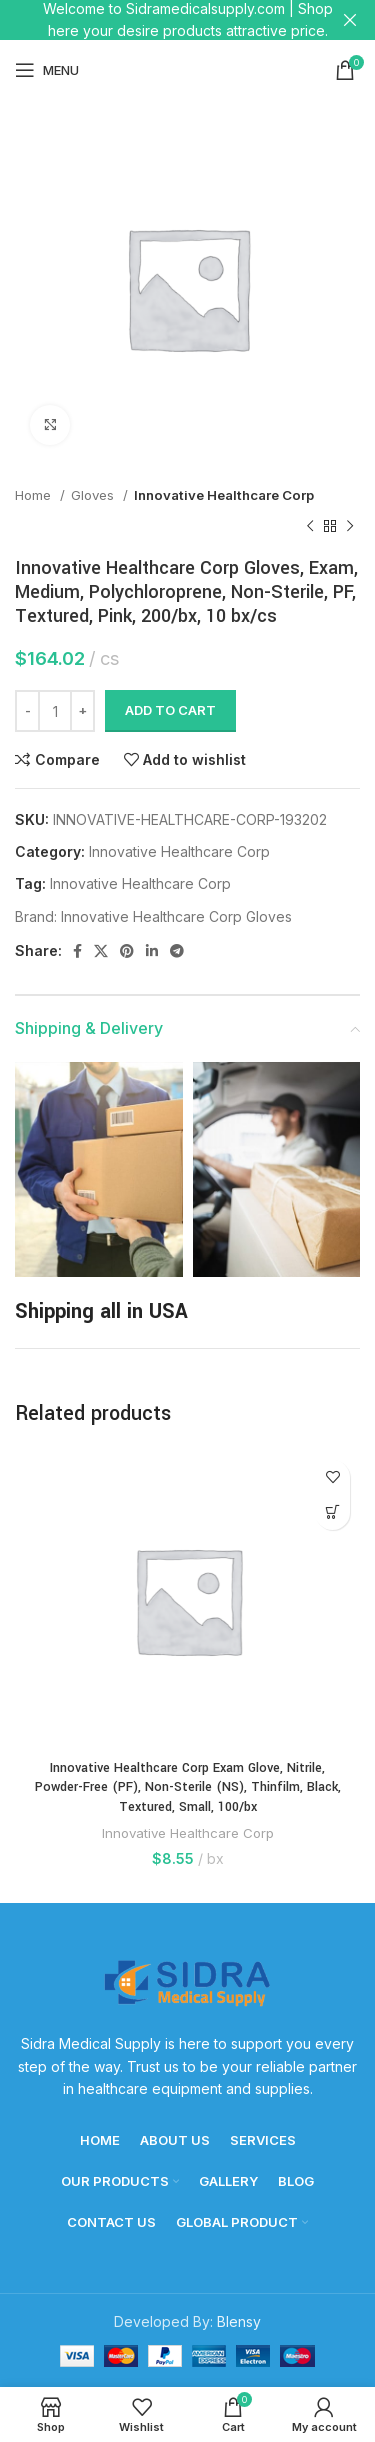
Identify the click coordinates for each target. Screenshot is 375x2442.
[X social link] (101, 951)
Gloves (94, 495)
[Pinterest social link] (127, 951)
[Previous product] (310, 526)
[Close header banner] (350, 20)
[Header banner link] (157, 20)
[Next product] (350, 526)
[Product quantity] (55, 711)
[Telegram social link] (177, 951)
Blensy (239, 2321)
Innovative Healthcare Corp (224, 495)
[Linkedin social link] (152, 951)
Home (35, 495)
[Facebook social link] (77, 951)
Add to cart (170, 710)
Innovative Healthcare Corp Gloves (176, 916)
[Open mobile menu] (47, 70)
